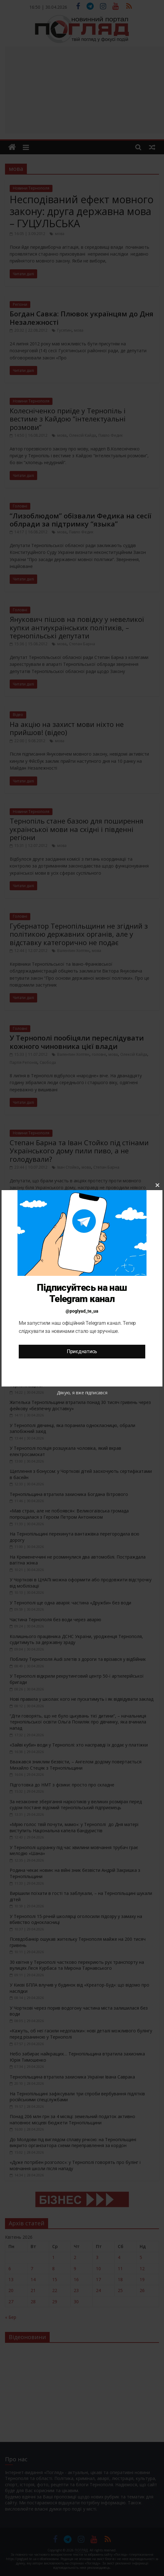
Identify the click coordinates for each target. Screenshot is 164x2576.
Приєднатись (82, 1351)
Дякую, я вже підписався (82, 1393)
